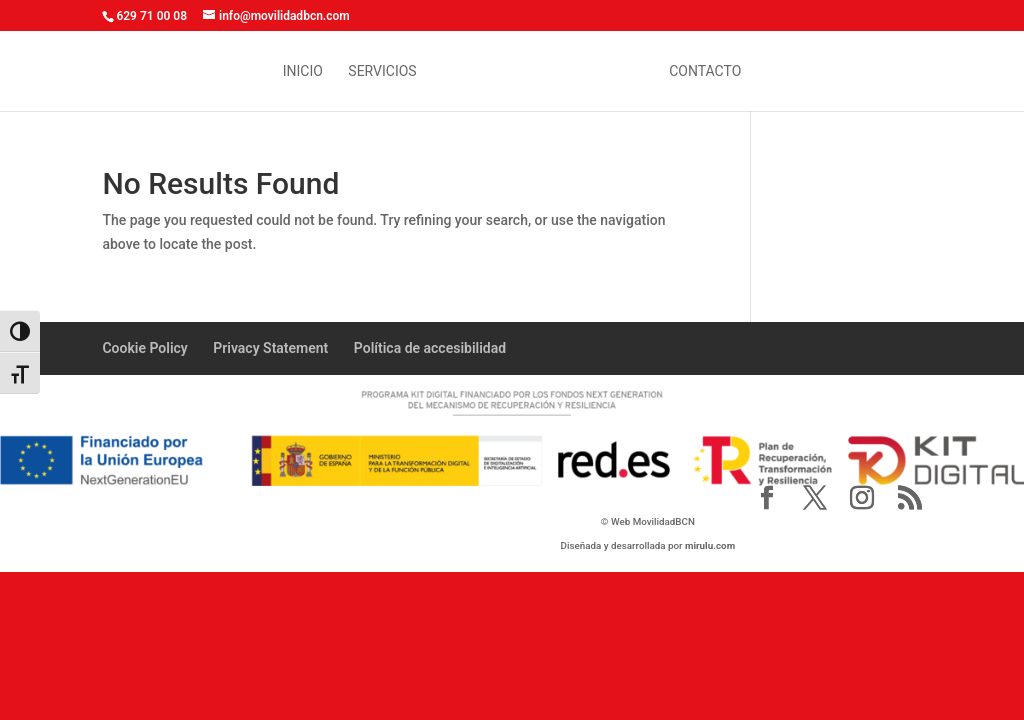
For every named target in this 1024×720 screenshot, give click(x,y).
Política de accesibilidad (430, 348)
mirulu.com (710, 545)
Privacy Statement (270, 348)
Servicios (382, 71)
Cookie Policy (144, 348)
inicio (303, 71)
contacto (705, 71)
